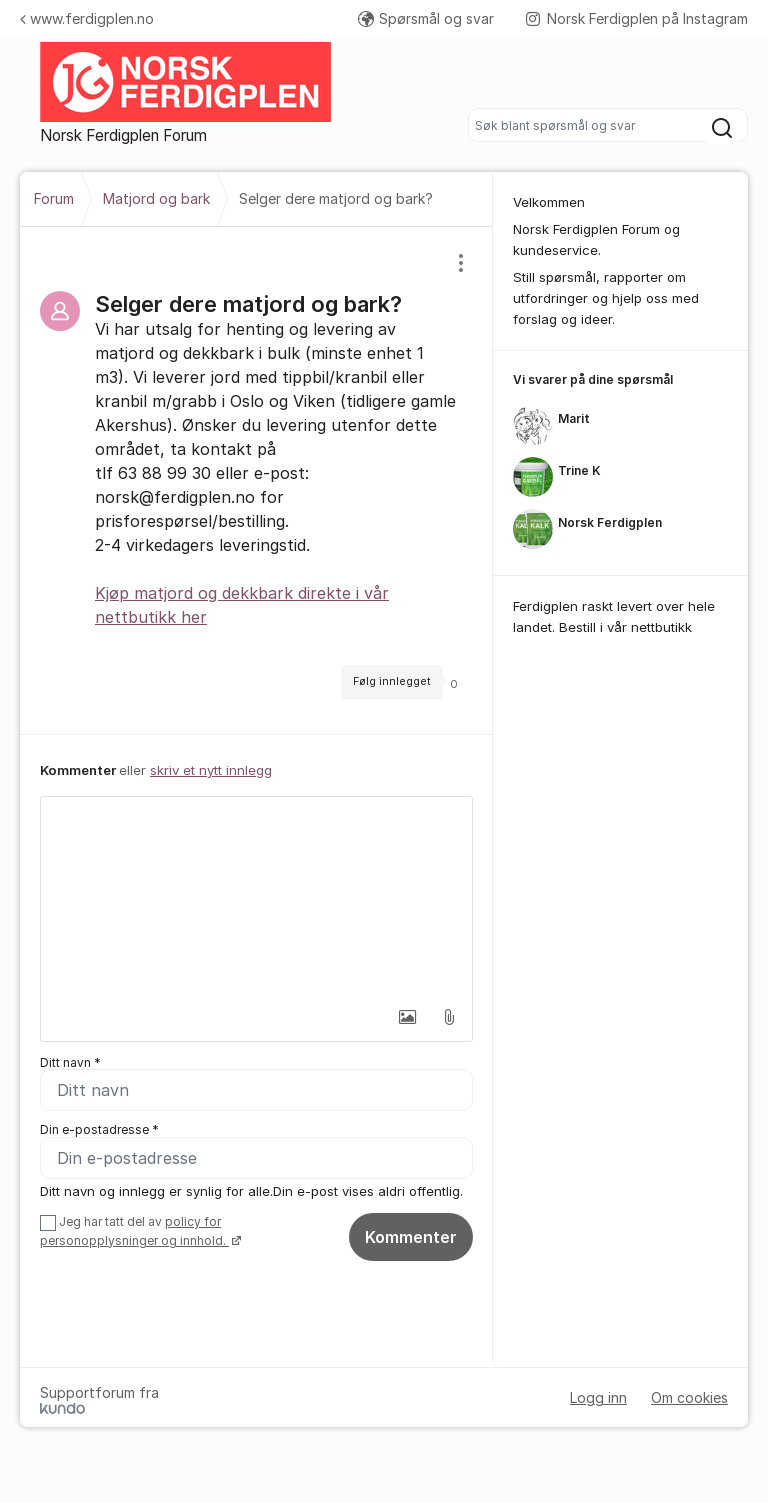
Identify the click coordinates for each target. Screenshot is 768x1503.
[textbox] (256, 897)
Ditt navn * (70, 1062)
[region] (256, 480)
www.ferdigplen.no (87, 18)
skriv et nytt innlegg (211, 770)
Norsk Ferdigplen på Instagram (637, 18)
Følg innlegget (392, 681)
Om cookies (689, 1403)
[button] (407, 1017)
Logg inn (598, 1403)
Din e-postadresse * (99, 1132)
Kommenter (411, 1242)
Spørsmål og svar (426, 18)
